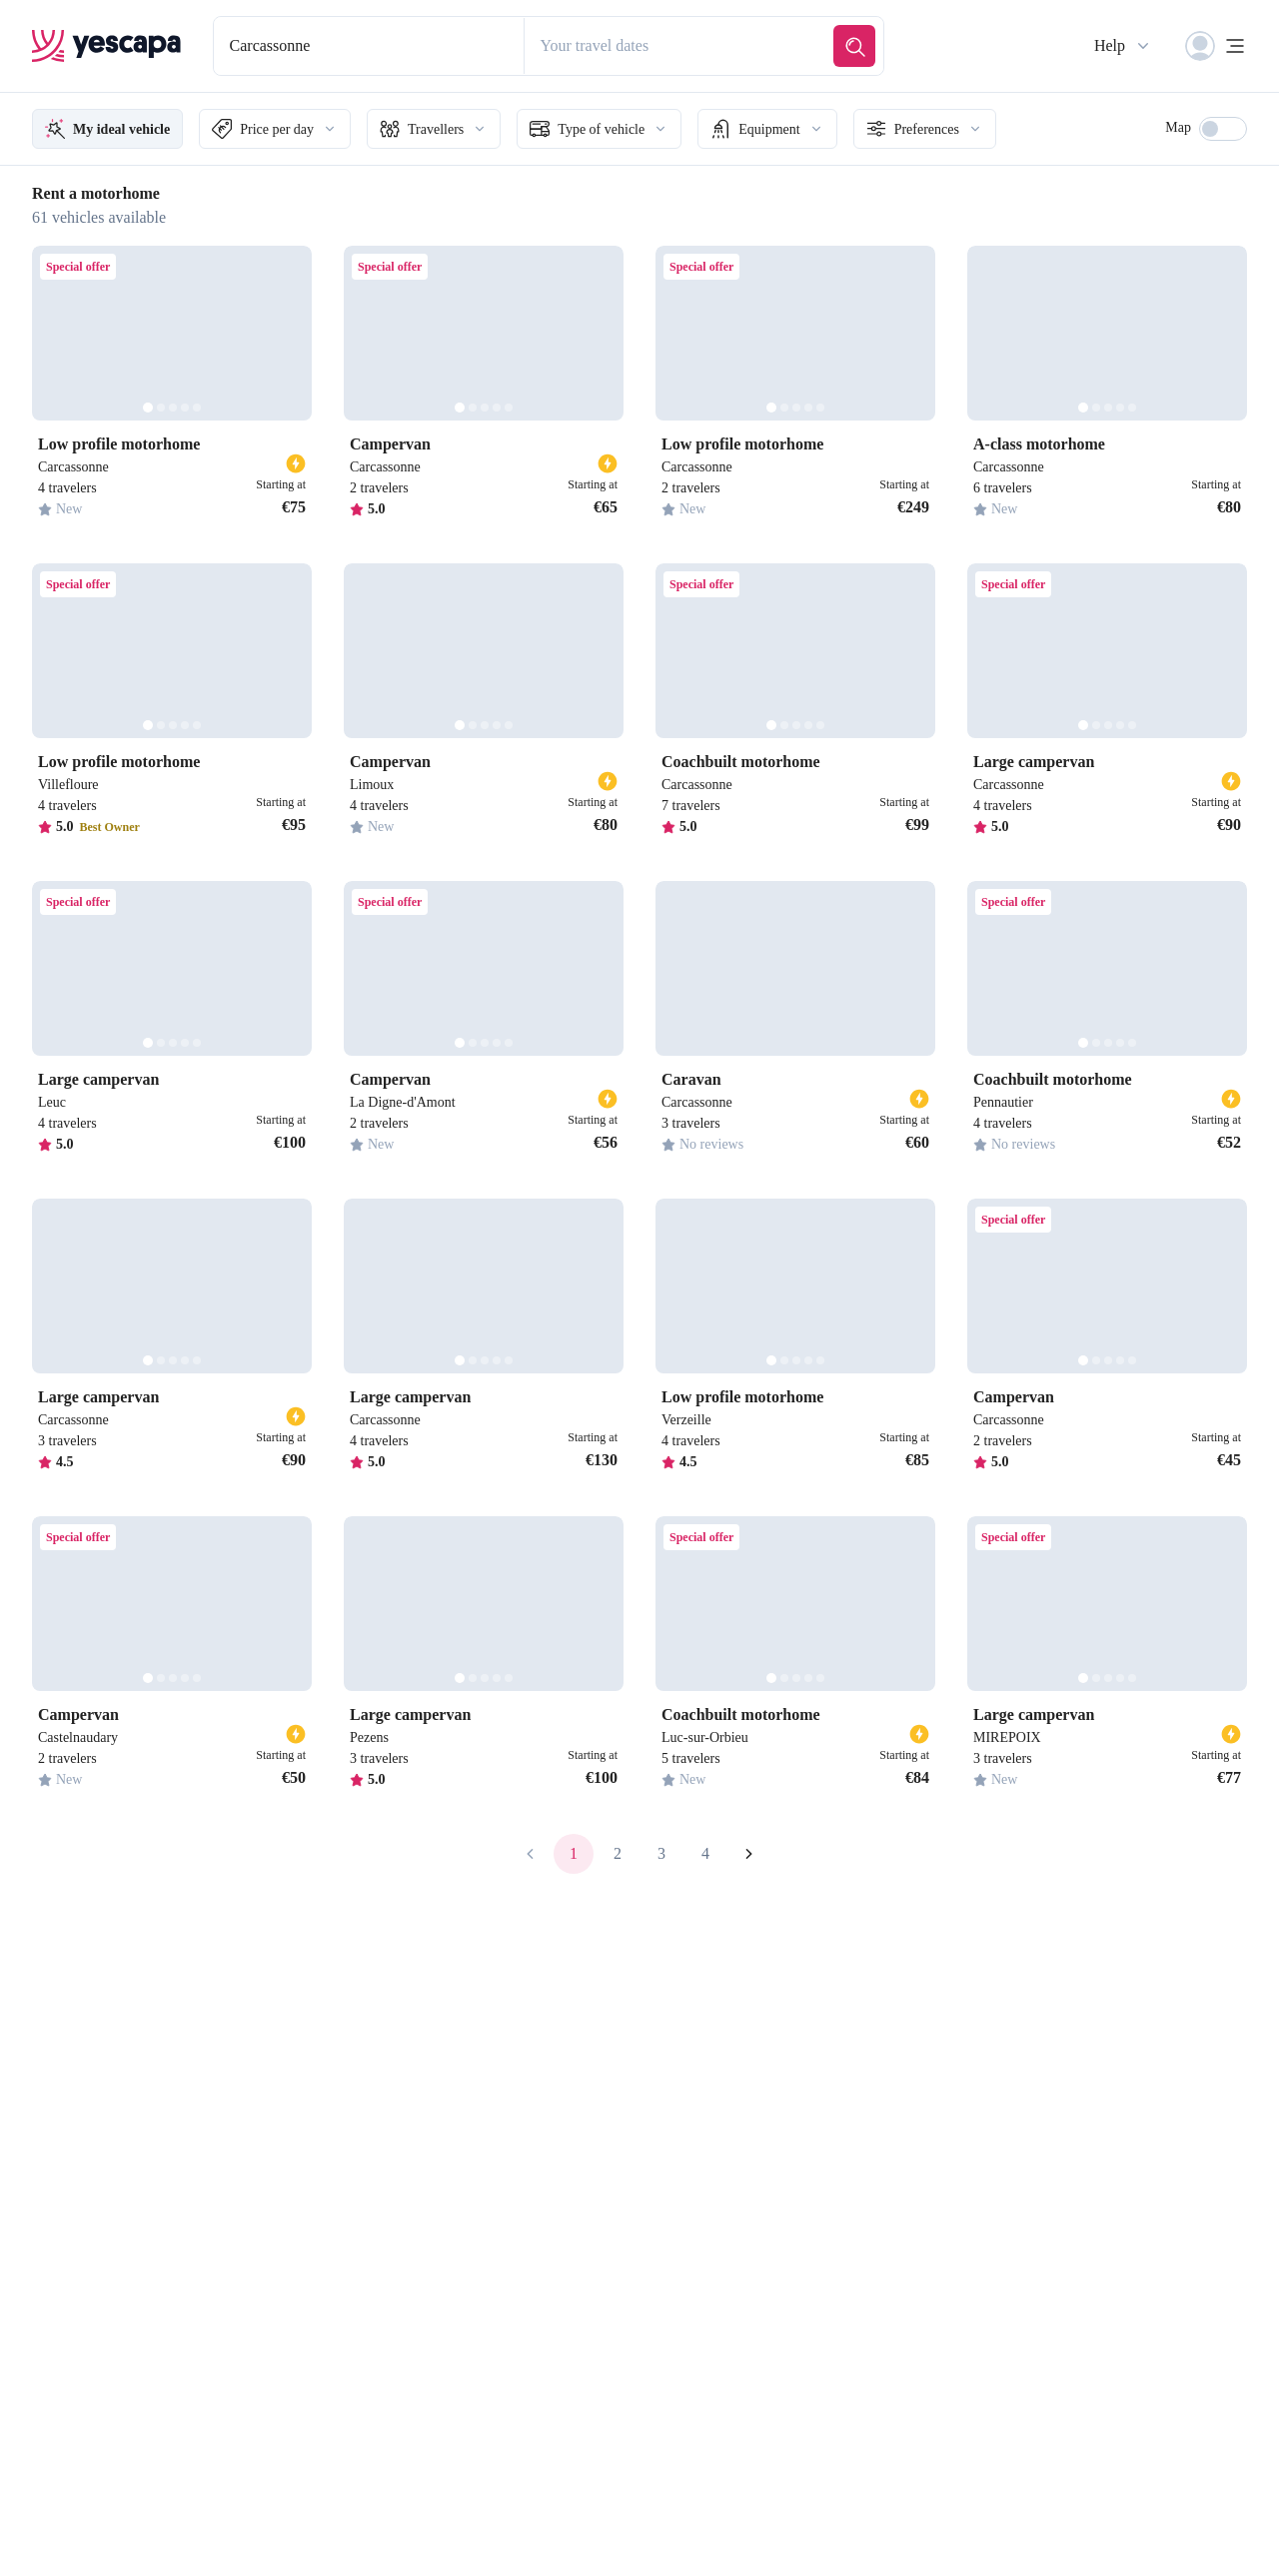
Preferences (991, 129)
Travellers (467, 129)
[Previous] (56, 333)
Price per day (297, 129)
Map (1176, 127)
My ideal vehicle (115, 129)
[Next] (288, 333)
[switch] (1223, 129)
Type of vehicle (642, 129)
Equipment (822, 129)
